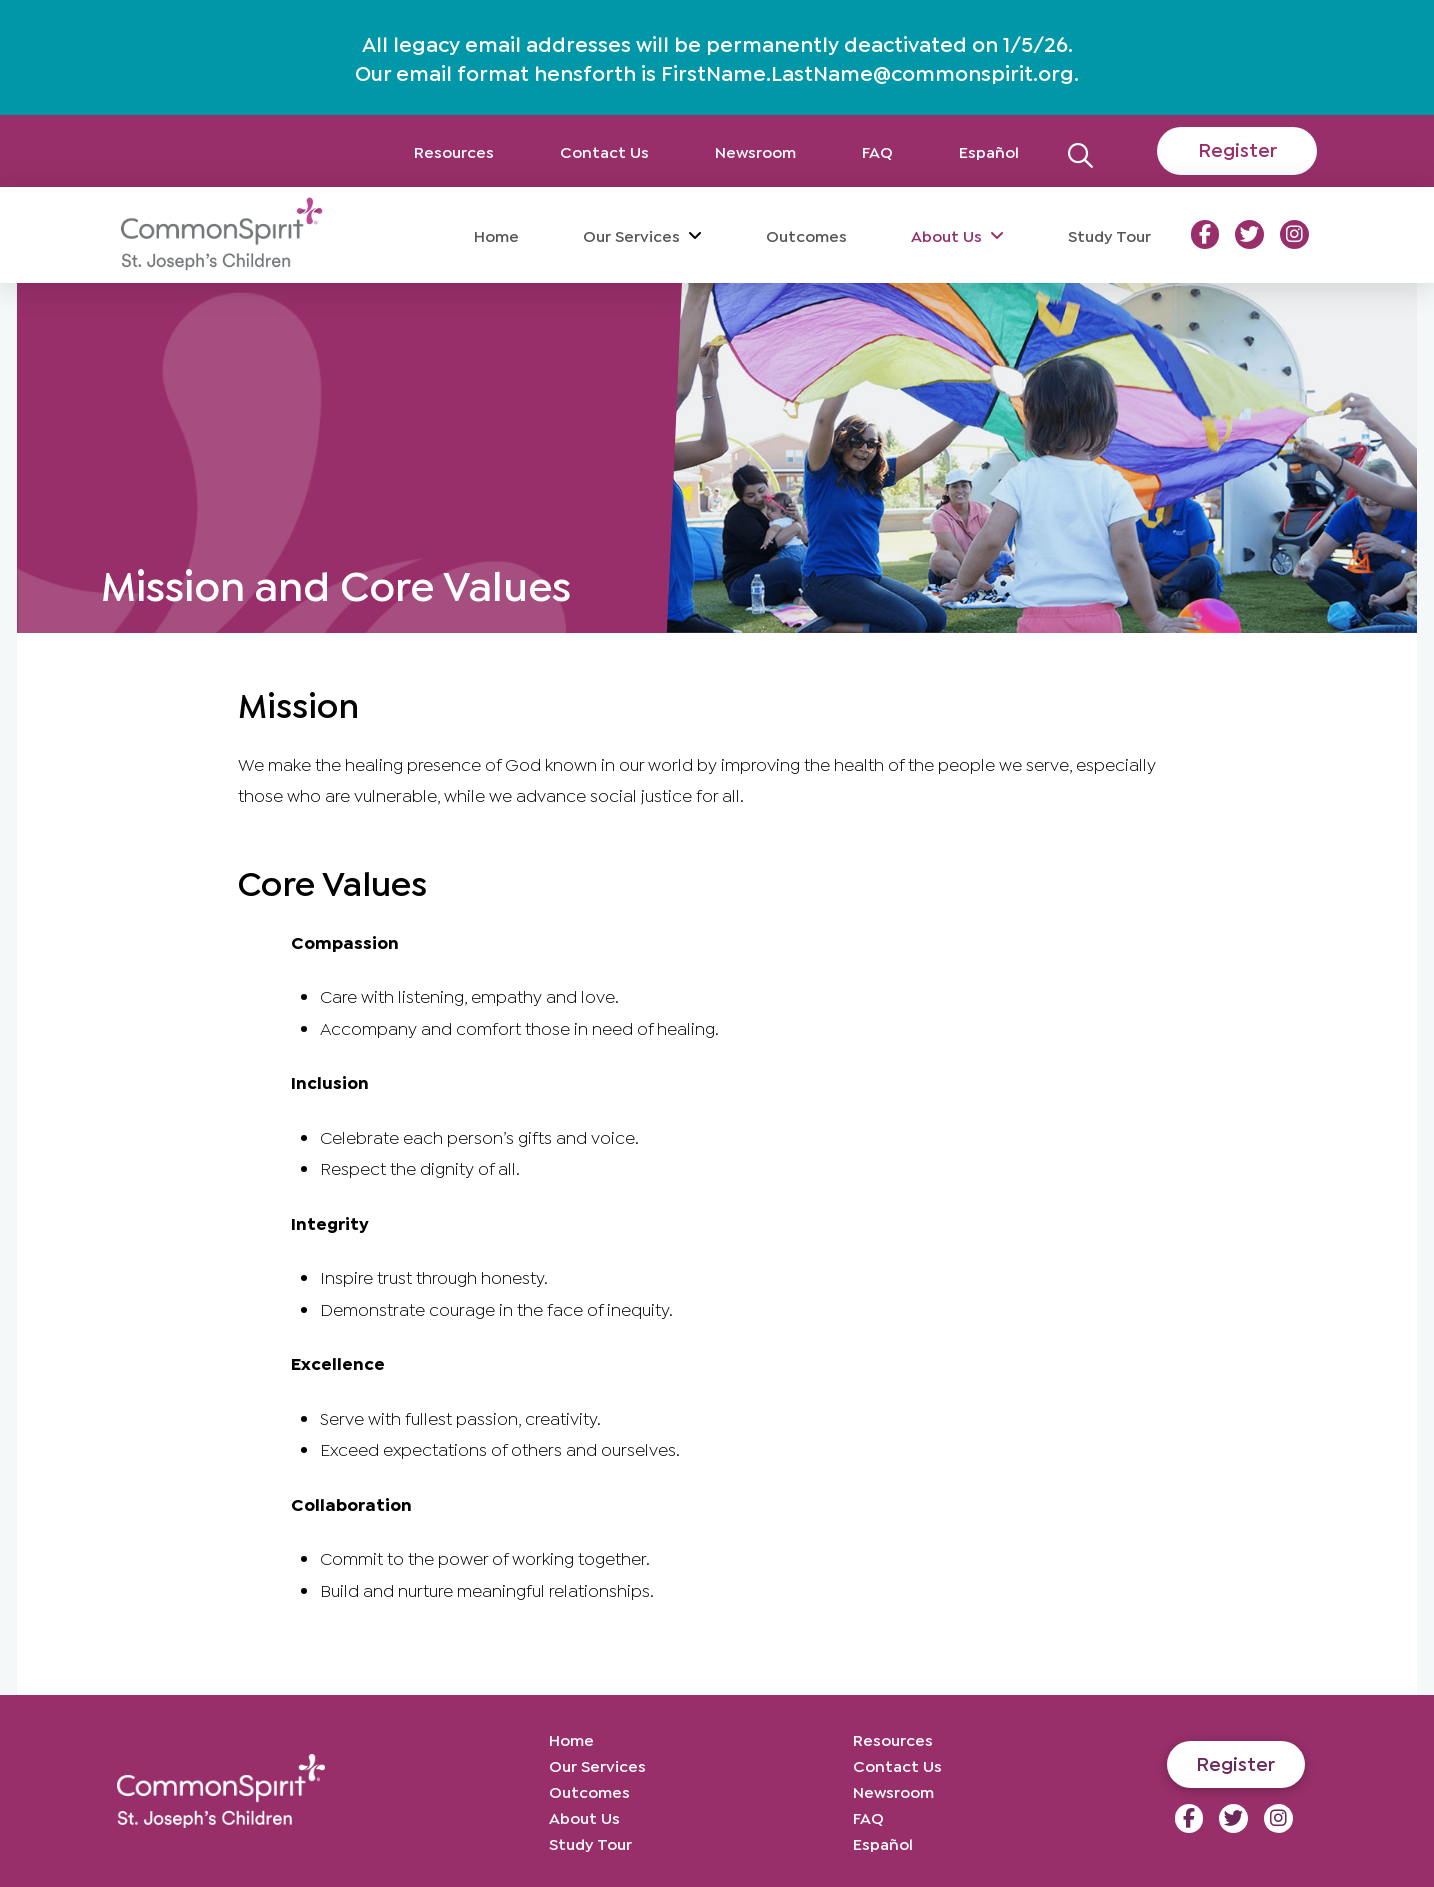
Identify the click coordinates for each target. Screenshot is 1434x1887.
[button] (1080, 150)
